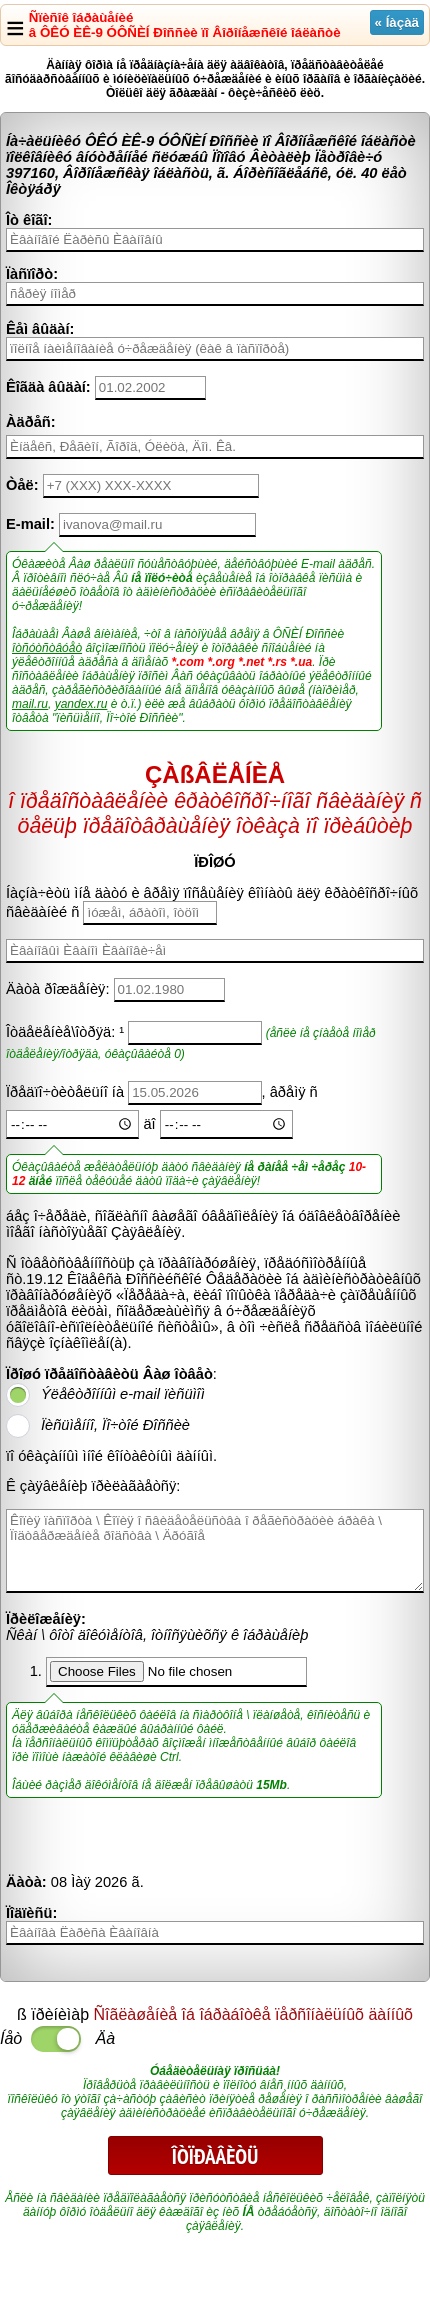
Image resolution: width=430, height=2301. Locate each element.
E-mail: (30, 524)
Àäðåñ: (31, 422)
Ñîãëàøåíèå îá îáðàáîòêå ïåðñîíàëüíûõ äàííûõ (253, 2014)
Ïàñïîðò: (32, 274)
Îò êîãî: (29, 220)
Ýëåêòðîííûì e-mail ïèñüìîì (123, 1394)
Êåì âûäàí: (40, 329)
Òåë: (22, 485)
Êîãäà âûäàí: (48, 387)
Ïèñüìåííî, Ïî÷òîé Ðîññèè (115, 1425)
